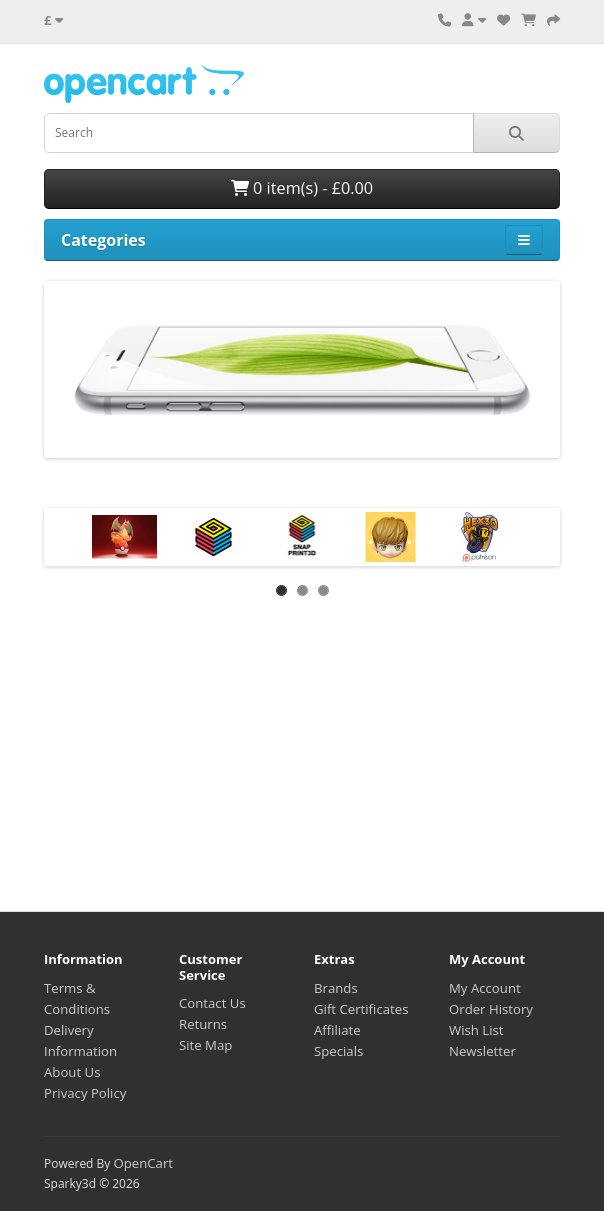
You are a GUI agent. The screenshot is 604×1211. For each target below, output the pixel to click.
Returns (203, 1024)
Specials (338, 1051)
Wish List (476, 1030)
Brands (336, 988)
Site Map (205, 1045)
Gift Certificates (361, 1009)
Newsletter (482, 1051)
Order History (491, 1009)
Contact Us (212, 1003)
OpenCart (143, 1163)
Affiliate (337, 1030)
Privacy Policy (85, 1093)
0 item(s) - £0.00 (302, 188)
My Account (485, 988)
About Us (72, 1072)
